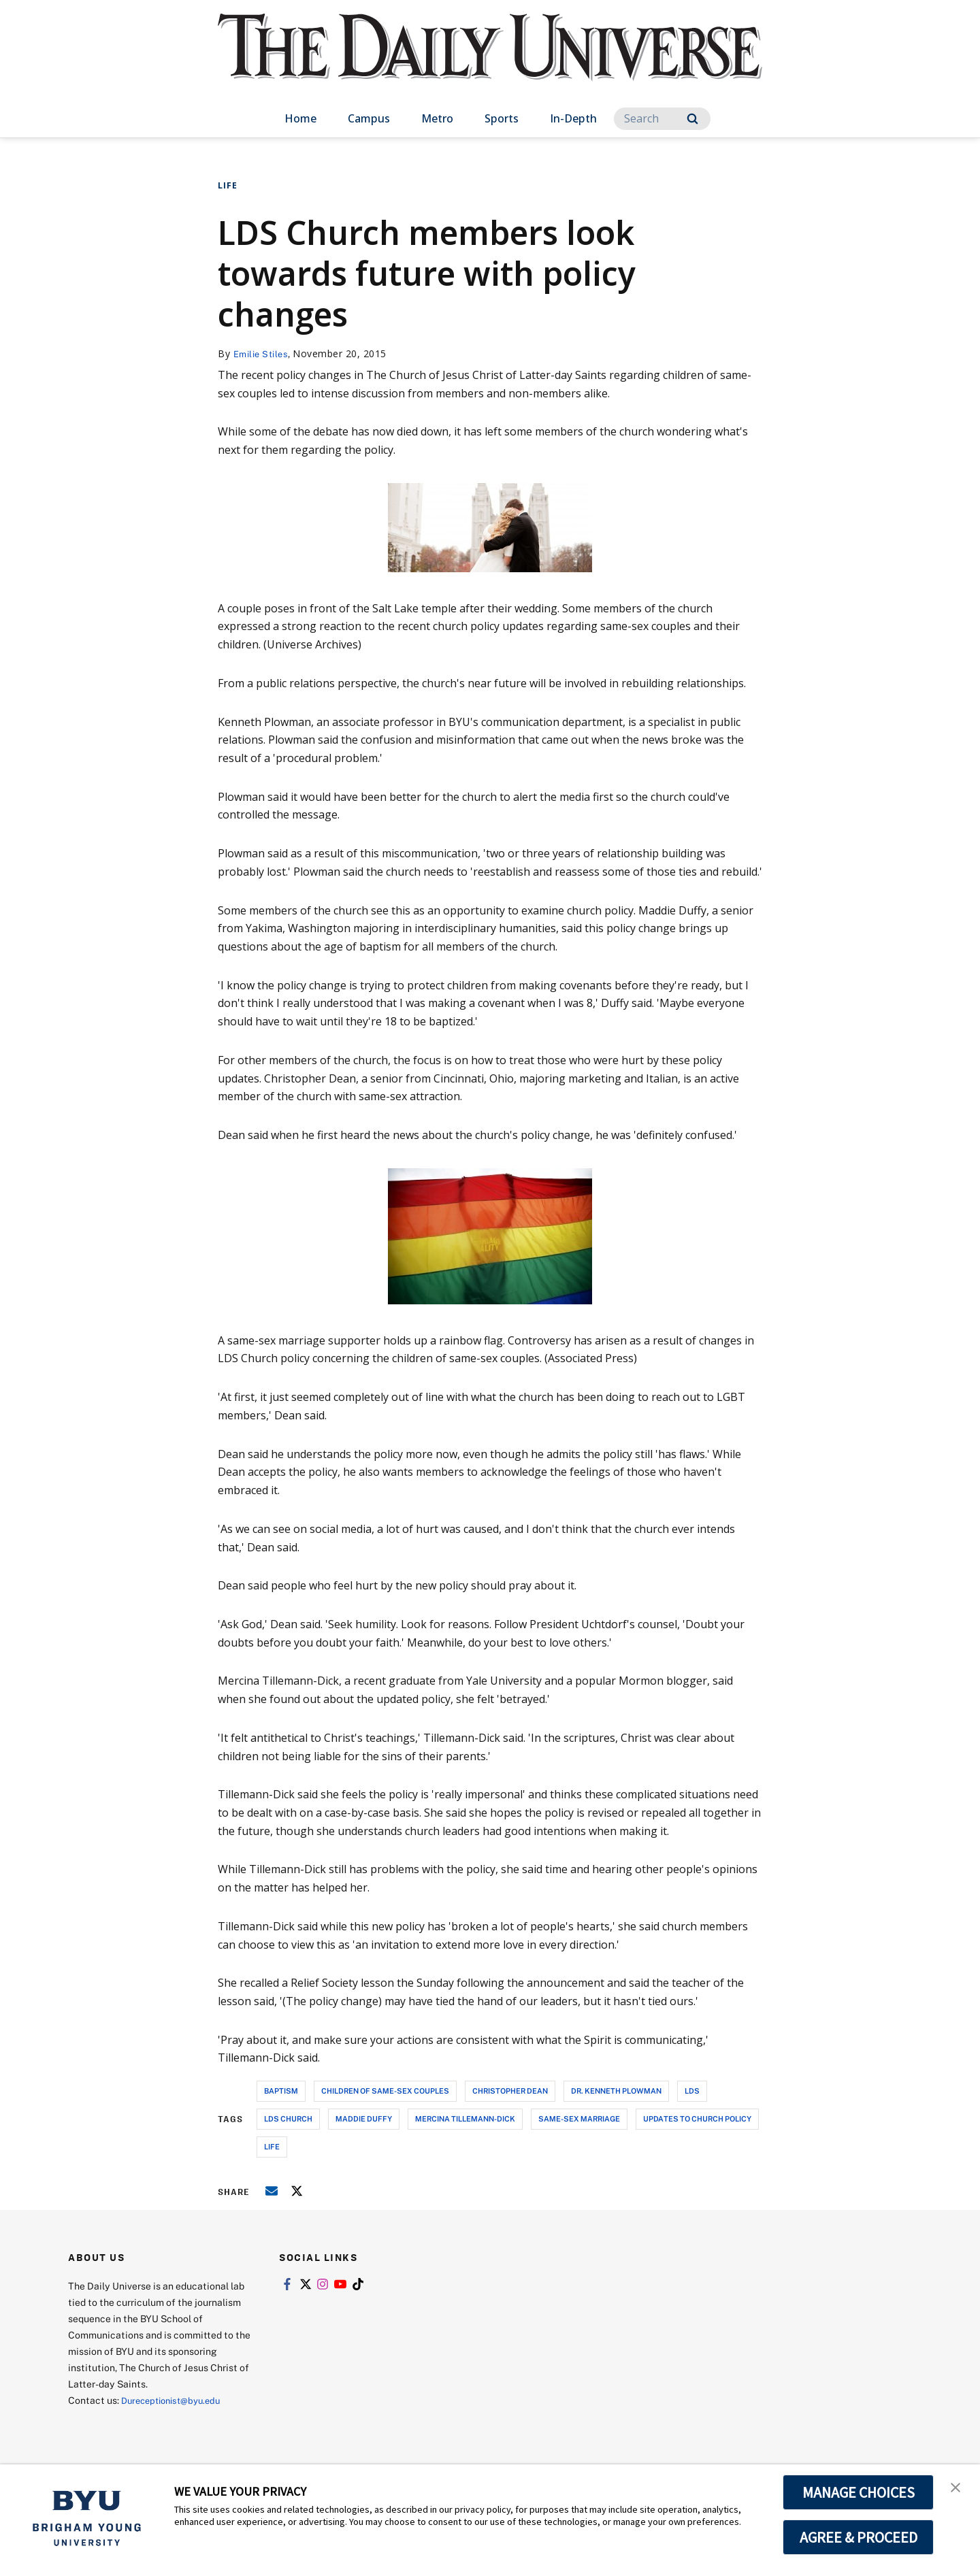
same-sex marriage (579, 2118)
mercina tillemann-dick (465, 2118)
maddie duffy (364, 2118)
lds (692, 2090)
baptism (281, 2090)
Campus (369, 118)
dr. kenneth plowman (616, 2090)
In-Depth (573, 118)
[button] (957, 2489)
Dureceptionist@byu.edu (176, 2400)
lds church (288, 2118)
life (272, 2146)
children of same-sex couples (385, 2090)
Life (228, 185)
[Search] (662, 119)
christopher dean (510, 2090)
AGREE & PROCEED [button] (858, 2537)
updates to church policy (697, 2118)
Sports (502, 118)
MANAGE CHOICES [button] (858, 2492)
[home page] (490, 61)
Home (300, 118)
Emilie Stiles (263, 353)
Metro (437, 118)
